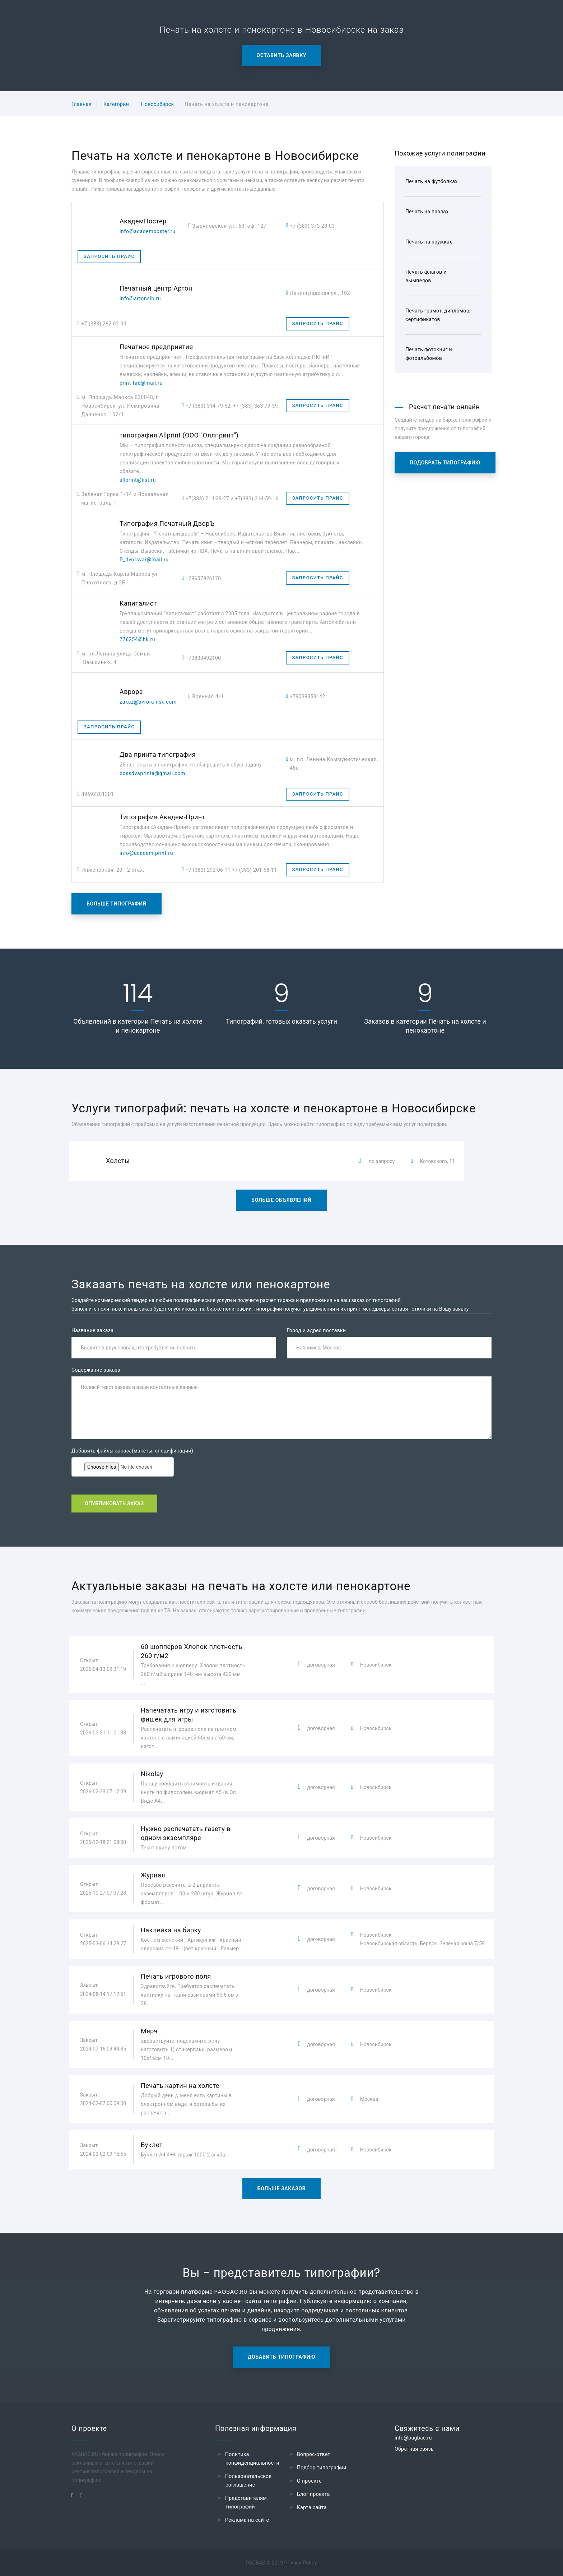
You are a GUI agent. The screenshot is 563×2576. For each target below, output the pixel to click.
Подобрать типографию (445, 462)
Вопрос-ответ (313, 2454)
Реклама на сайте (247, 2520)
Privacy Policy (300, 2563)
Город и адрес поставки (316, 1330)
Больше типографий (116, 903)
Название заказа (92, 1330)
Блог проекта (313, 2494)
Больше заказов (281, 2188)
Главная (81, 104)
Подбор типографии (321, 2467)
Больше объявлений (281, 1200)
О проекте (309, 2481)
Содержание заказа (95, 1370)
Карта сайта (312, 2507)
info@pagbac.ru (413, 2438)
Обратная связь (414, 2449)
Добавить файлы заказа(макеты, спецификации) (132, 1451)
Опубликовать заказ (114, 1503)
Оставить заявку (282, 55)
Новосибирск (157, 104)
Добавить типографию (281, 2356)
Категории (116, 104)
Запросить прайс (109, 256)
